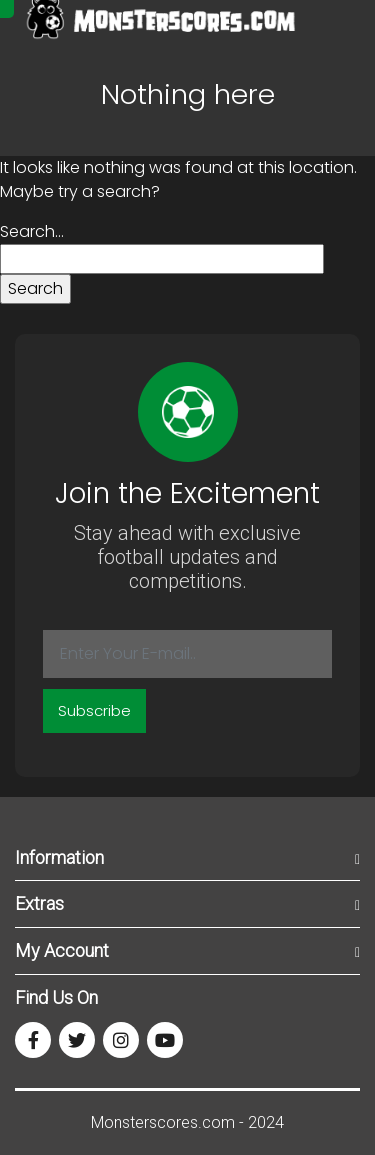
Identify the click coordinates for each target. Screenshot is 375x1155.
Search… (32, 231)
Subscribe (94, 710)
